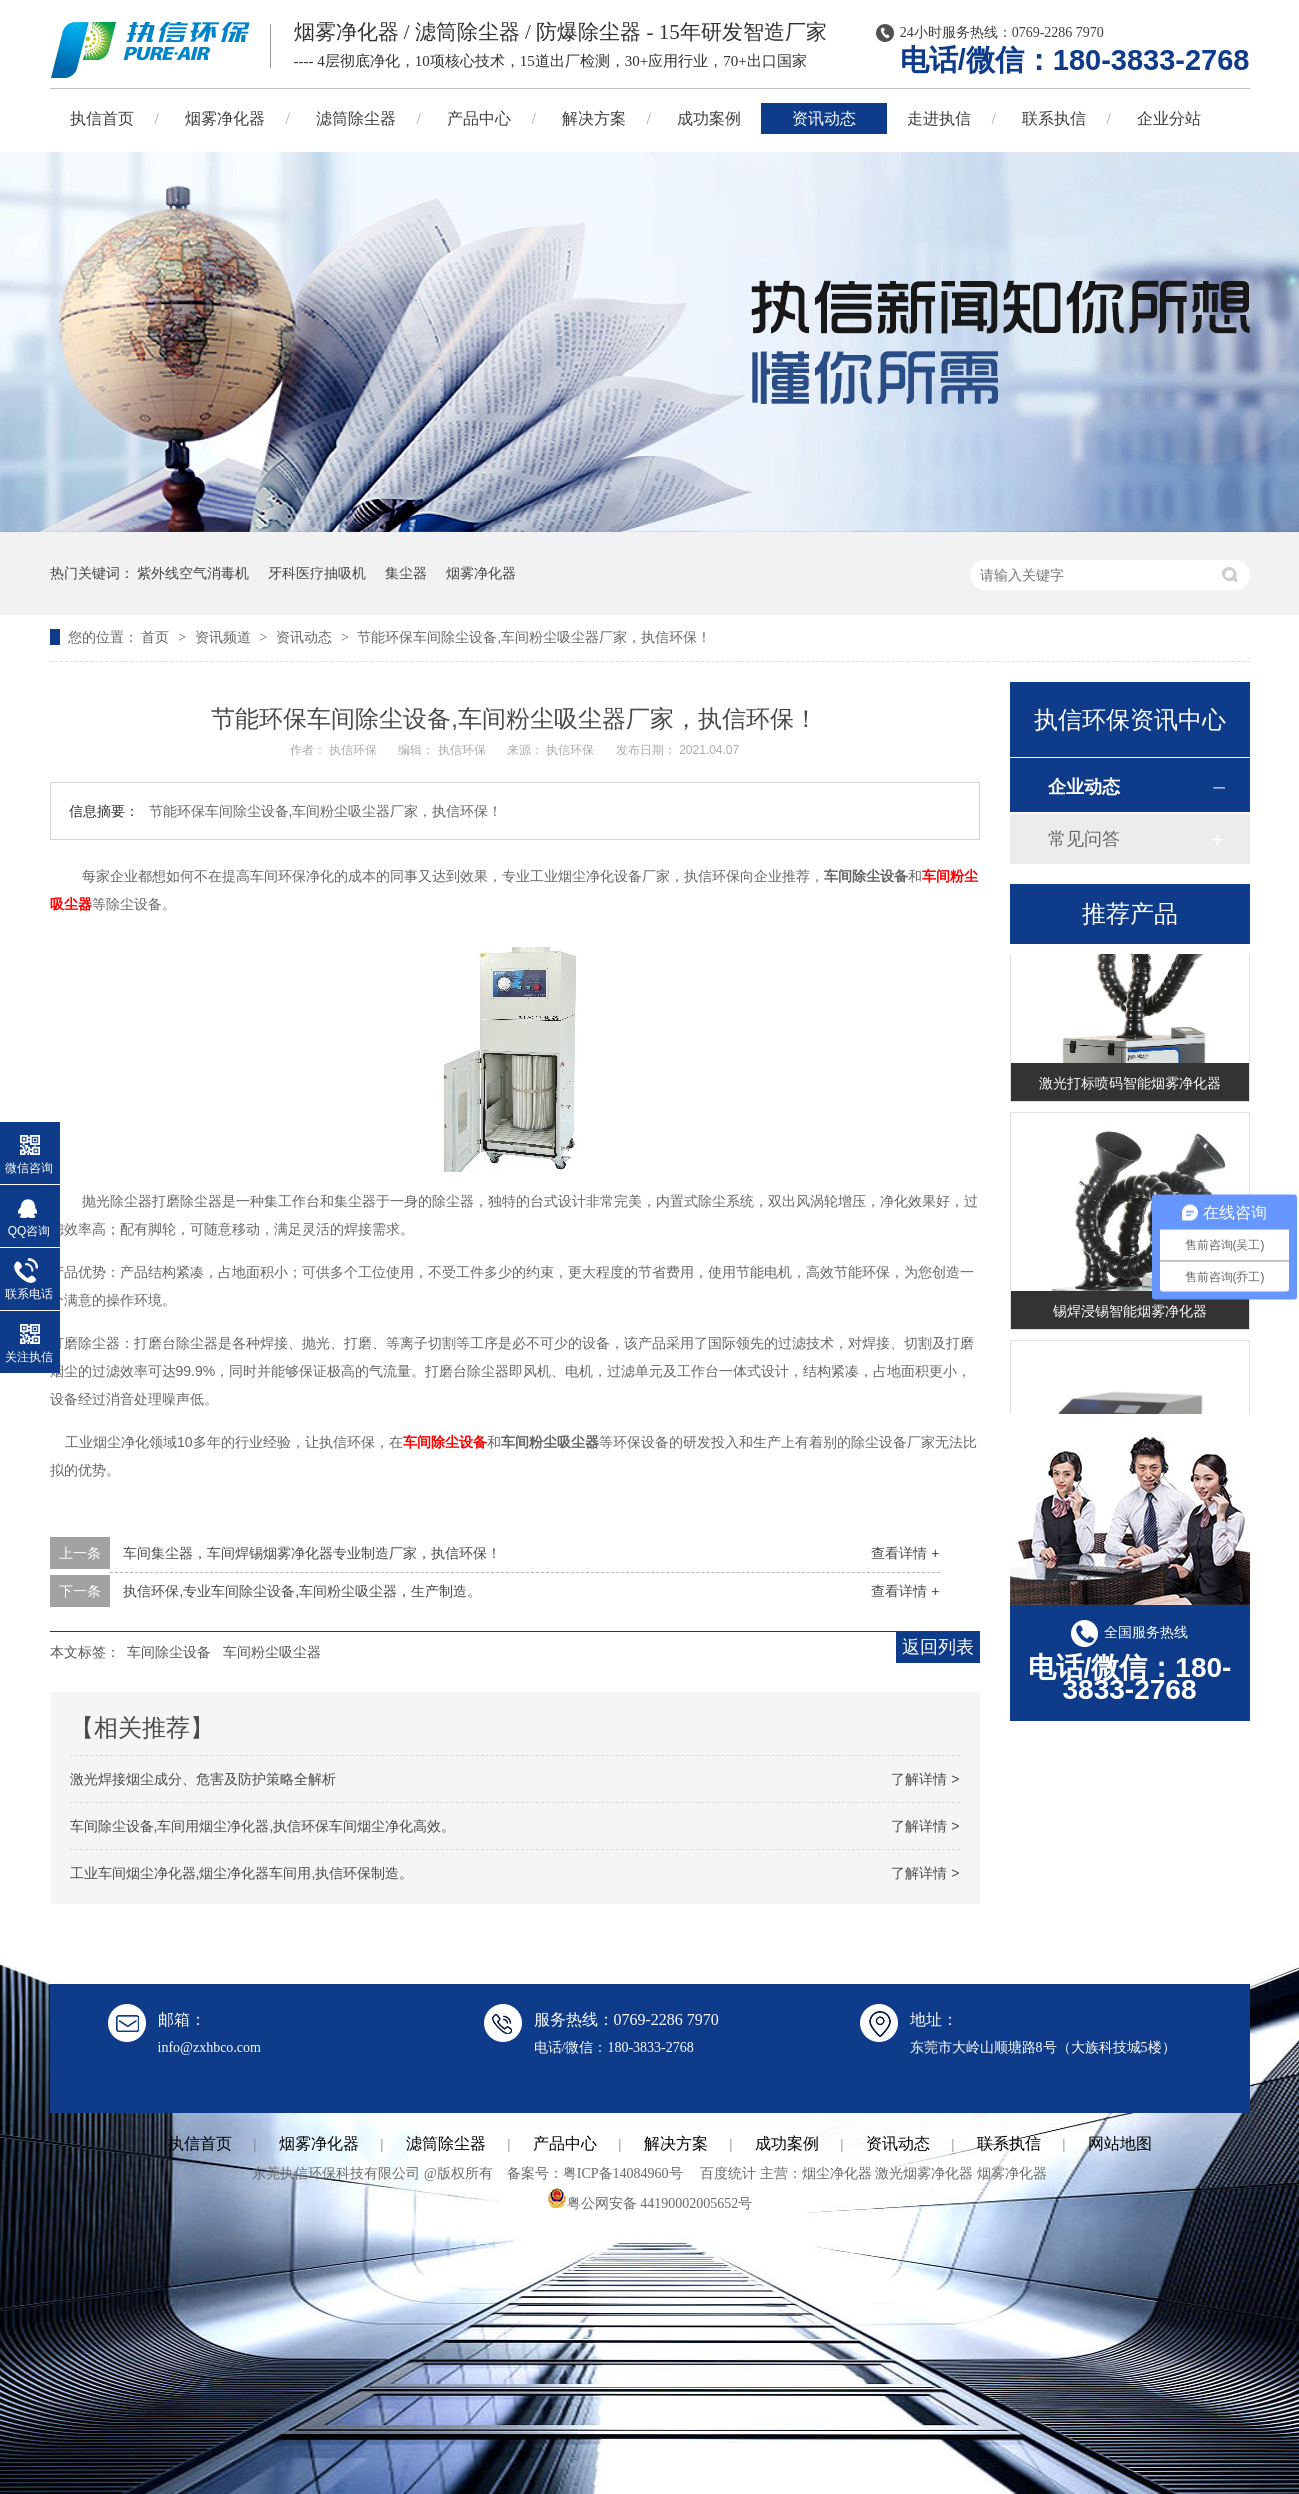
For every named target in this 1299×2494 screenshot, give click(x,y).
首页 (157, 637)
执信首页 (102, 118)
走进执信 (939, 118)
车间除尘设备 (445, 1442)
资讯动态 (824, 118)
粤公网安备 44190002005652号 (650, 2203)
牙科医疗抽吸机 (317, 573)
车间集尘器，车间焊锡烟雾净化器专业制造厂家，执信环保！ (312, 1553)
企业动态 (1084, 787)
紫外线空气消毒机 (193, 573)
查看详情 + (905, 1553)
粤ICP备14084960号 (623, 2173)
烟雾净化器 (225, 118)
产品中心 (479, 118)
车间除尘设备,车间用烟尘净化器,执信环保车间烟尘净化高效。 (263, 1826)
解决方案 (594, 118)
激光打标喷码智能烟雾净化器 (1130, 1086)
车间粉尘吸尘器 (272, 1652)
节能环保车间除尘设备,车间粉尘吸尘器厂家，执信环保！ (534, 637)
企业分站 (1169, 118)
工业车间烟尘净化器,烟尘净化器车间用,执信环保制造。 (242, 1873)
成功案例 (709, 118)
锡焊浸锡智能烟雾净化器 (1130, 1314)
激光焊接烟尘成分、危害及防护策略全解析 (203, 1779)
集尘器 (406, 573)
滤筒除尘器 (356, 118)
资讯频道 (225, 637)
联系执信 (1054, 118)
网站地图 (1120, 2143)
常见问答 (1084, 839)
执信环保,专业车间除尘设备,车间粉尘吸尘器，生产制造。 (302, 1591)
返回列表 (938, 1647)
